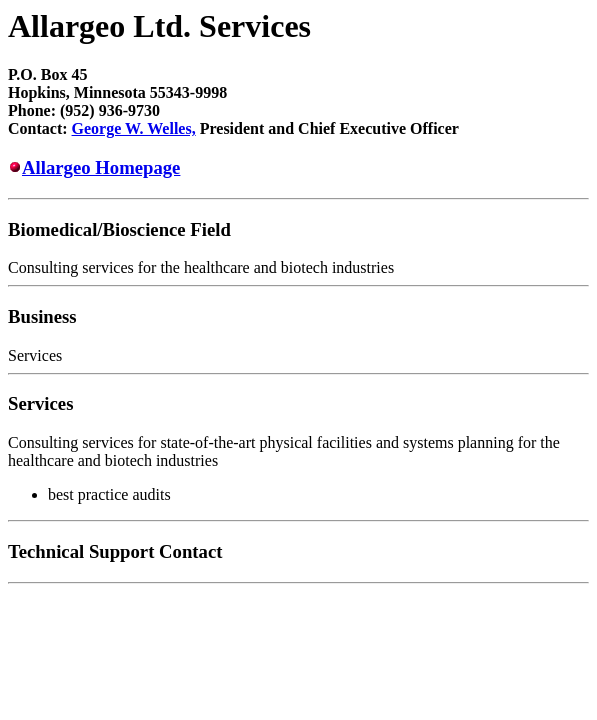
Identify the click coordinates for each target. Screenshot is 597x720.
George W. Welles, (134, 128)
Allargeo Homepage (101, 167)
